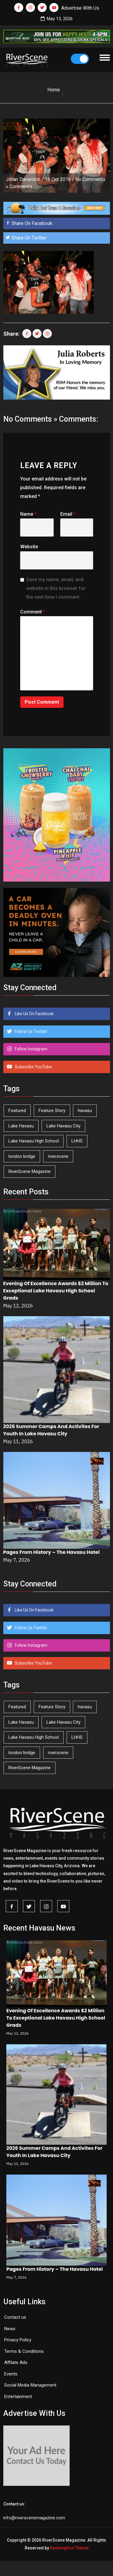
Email (68, 514)
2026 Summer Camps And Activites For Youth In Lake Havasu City (51, 1430)
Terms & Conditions (24, 2351)
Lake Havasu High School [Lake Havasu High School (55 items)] (33, 1141)
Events (10, 2374)
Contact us (15, 2317)
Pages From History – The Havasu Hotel (51, 1552)
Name (28, 514)
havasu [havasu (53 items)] (85, 1110)
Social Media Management (30, 2385)
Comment (32, 612)
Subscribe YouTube (33, 1066)
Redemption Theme (69, 2548)
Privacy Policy (17, 2340)
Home (53, 90)
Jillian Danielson (23, 179)
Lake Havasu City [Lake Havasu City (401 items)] (63, 1126)
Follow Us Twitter (30, 1031)
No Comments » (30, 419)
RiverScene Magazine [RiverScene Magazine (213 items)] (29, 1171)
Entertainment (18, 2396)
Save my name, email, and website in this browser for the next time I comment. (56, 588)
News (9, 2328)
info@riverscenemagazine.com (34, 2518)
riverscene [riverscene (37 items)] (58, 1156)
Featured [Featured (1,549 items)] (17, 1110)
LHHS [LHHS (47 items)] (77, 1141)
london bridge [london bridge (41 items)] (21, 1156)
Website (29, 547)
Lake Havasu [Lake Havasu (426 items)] (21, 1126)
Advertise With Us (80, 8)
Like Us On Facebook (34, 1013)
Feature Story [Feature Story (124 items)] (52, 1110)
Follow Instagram (30, 1049)
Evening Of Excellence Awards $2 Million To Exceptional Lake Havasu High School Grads (55, 1290)
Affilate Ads (15, 2362)
